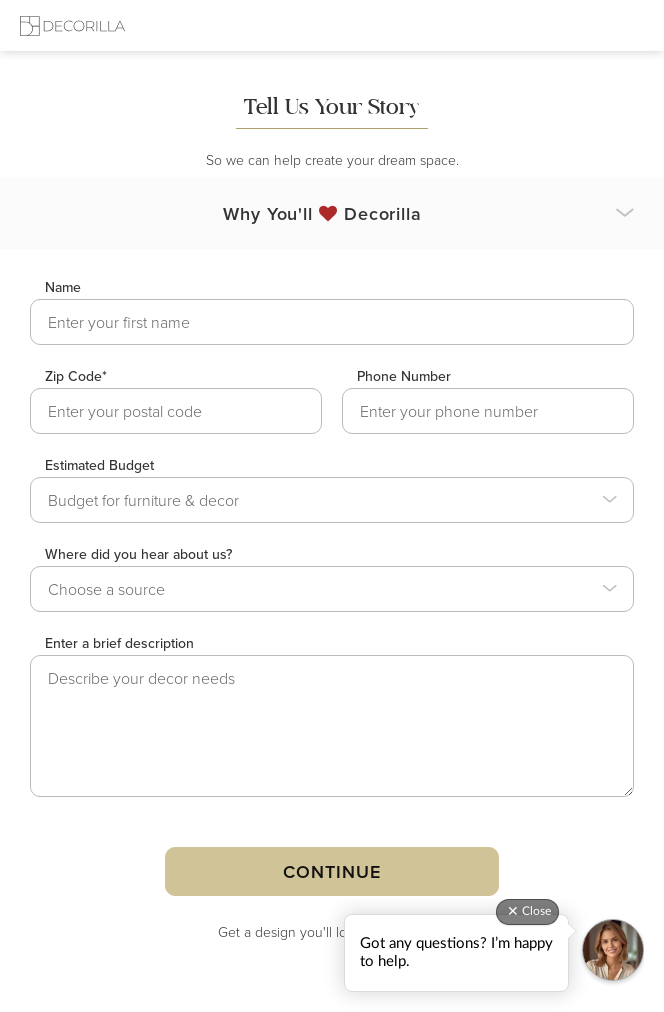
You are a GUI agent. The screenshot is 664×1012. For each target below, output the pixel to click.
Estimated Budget (99, 465)
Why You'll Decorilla (322, 213)
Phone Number (404, 376)
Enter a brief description (119, 643)
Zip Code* (76, 376)
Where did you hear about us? (138, 554)
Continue (331, 871)
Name (63, 287)
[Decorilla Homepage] (72, 25)
